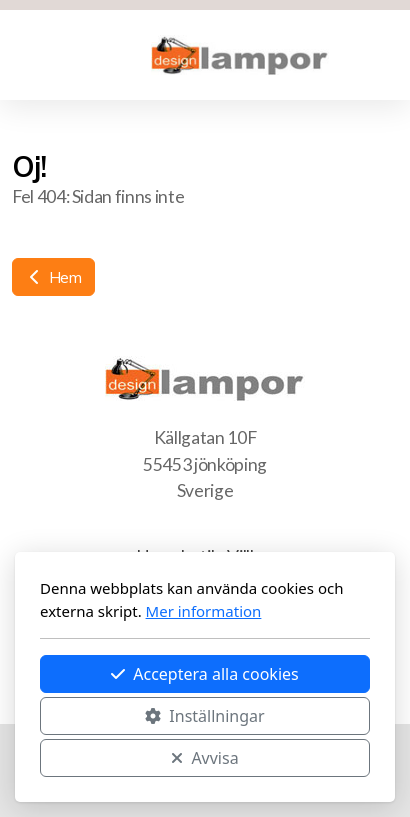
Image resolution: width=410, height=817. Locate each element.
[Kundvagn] (92, 55)
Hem (53, 277)
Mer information (204, 611)
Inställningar (204, 716)
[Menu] (52, 55)
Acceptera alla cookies (204, 674)
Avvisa (204, 758)
